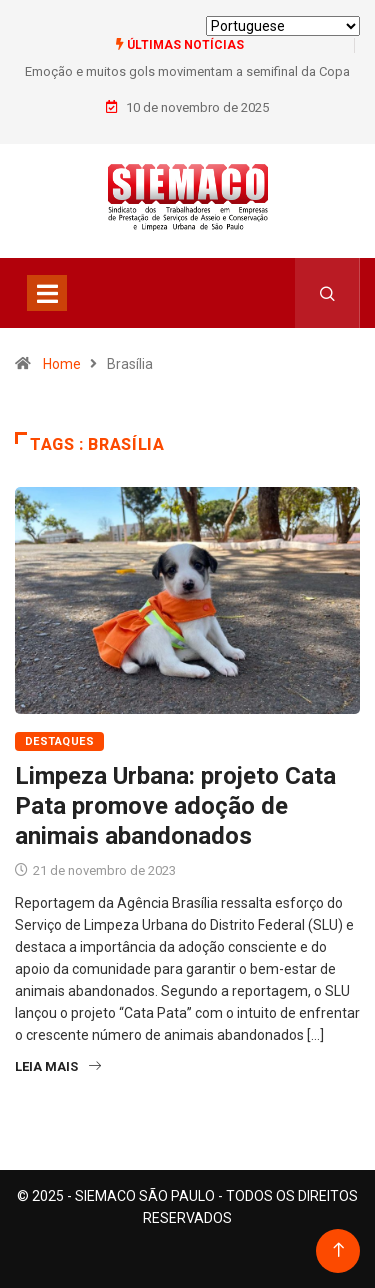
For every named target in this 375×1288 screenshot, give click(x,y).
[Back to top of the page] (338, 1250)
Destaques (59, 741)
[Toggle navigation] (47, 293)
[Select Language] (283, 26)
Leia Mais (58, 1066)
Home (62, 364)
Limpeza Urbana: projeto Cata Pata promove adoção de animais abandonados (175, 806)
